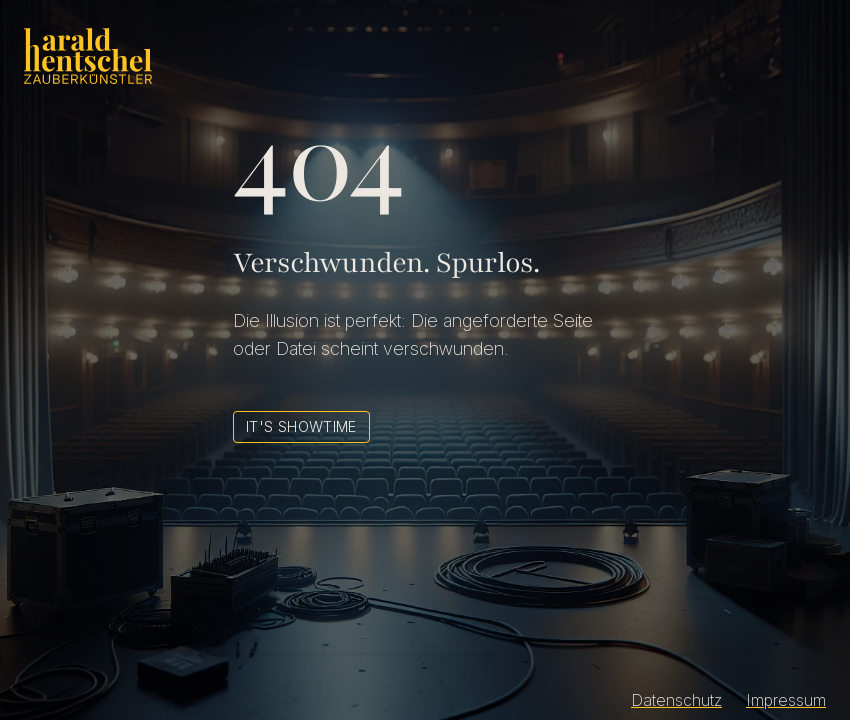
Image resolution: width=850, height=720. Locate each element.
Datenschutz (676, 700)
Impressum (786, 700)
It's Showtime (301, 426)
